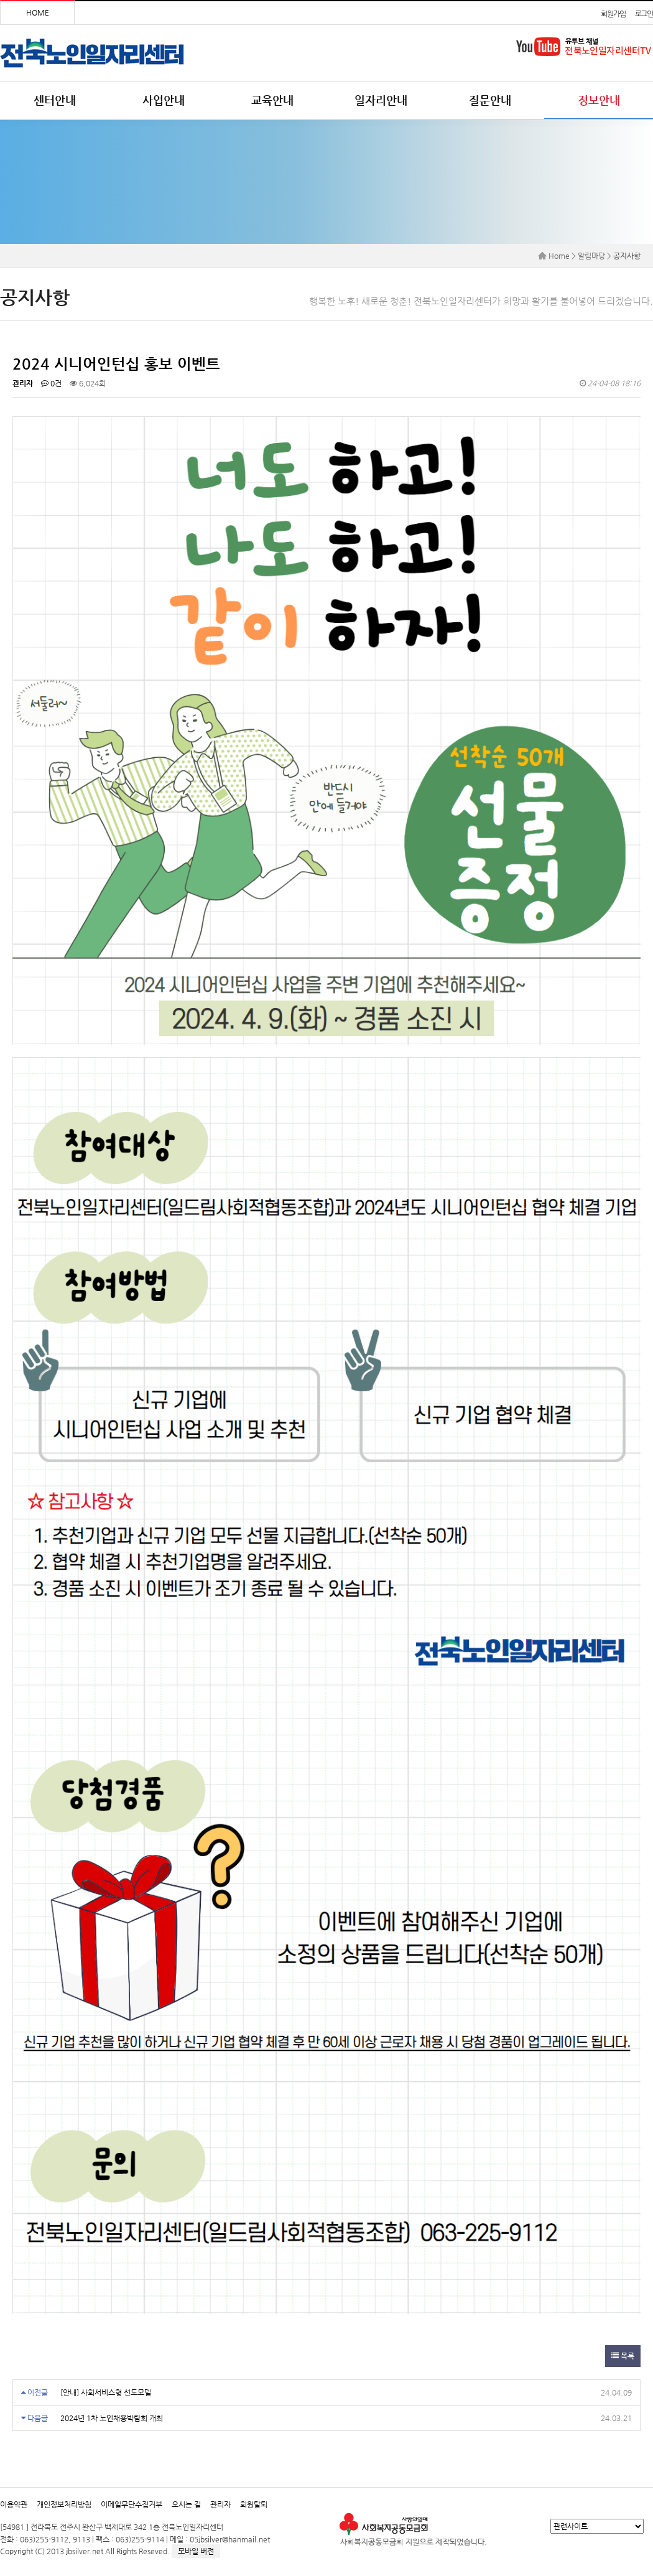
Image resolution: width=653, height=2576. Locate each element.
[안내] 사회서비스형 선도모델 (105, 2392)
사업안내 (163, 99)
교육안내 (272, 99)
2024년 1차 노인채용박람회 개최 (111, 2418)
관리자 (220, 2504)
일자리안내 (380, 99)
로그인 (644, 13)
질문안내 (490, 99)
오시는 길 (186, 2504)
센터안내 (55, 99)
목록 (622, 2355)
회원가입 (613, 13)
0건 (51, 383)
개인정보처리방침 (64, 2504)
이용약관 (13, 2504)
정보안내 (599, 99)
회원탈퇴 (253, 2504)
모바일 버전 (196, 2551)
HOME (37, 12)
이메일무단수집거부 (131, 2504)
